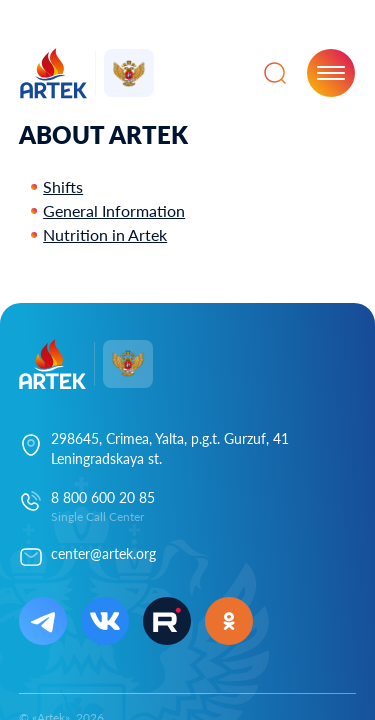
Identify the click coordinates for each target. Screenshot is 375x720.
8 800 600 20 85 (103, 497)
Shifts (63, 186)
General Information (114, 210)
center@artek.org (103, 553)
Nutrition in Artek (105, 234)
